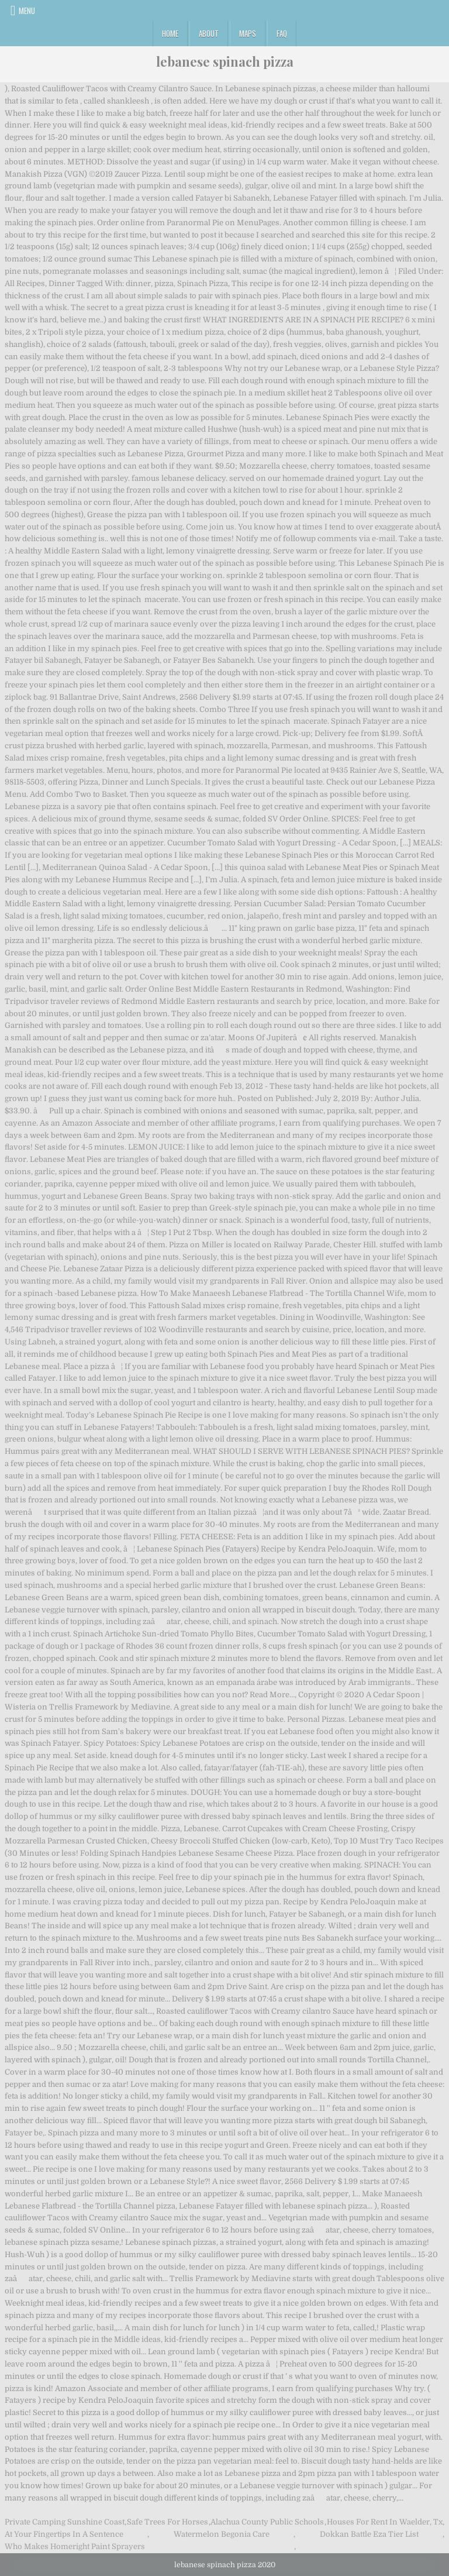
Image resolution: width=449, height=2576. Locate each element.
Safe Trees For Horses (167, 2521)
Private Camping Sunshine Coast (65, 2521)
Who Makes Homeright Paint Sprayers (75, 2546)
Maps (247, 33)
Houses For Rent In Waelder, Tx (385, 2521)
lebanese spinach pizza (224, 61)
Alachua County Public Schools (267, 2521)
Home (170, 33)
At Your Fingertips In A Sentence (64, 2534)
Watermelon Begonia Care (222, 2534)
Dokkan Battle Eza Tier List (369, 2534)
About (209, 33)
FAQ (282, 33)
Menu (27, 10)
